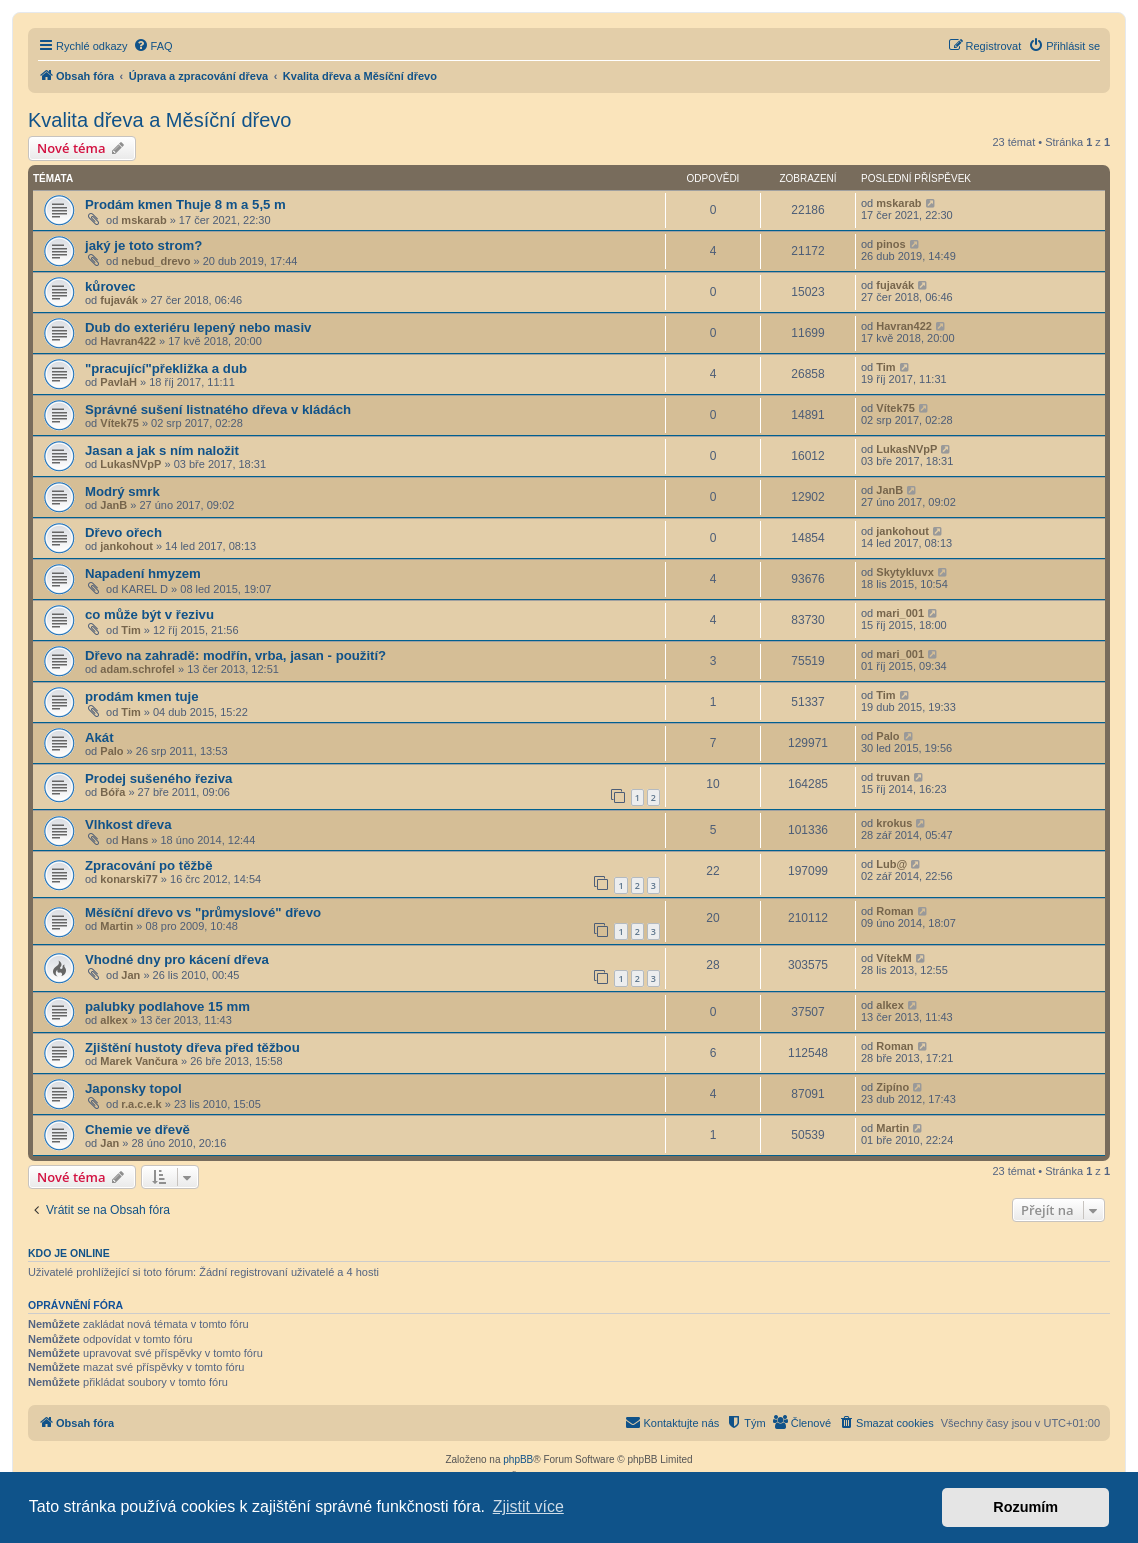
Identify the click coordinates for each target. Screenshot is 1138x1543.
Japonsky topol (133, 1088)
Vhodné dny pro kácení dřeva (177, 959)
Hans (134, 840)
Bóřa (112, 792)
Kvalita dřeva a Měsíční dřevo (159, 120)
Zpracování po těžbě (149, 865)
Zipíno (892, 1087)
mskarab (143, 220)
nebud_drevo (155, 261)
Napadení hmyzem (143, 573)
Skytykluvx (904, 572)
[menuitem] (153, 46)
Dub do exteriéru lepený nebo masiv (198, 327)
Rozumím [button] (1025, 1507)
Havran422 (128, 341)
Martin (116, 926)
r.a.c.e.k (141, 1104)
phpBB (518, 1459)
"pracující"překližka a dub (166, 368)
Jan (130, 975)
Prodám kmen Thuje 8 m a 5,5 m (185, 204)
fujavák (119, 300)
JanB (113, 505)
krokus (894, 823)
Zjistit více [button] (528, 1506)
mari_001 (900, 613)
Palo (111, 751)
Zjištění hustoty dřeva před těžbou (192, 1047)
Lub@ (891, 864)
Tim (885, 367)
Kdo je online (69, 1253)
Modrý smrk (122, 491)
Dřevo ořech (123, 532)
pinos (890, 244)
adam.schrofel (137, 669)
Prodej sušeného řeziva (158, 778)
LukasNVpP (130, 464)
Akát (99, 737)
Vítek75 (119, 423)
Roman (894, 911)
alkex (114, 1020)
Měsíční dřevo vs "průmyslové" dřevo (203, 912)
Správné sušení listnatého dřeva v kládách (218, 409)
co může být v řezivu (149, 614)
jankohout (126, 546)
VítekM (893, 958)
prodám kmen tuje (142, 696)
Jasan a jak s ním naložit (162, 450)
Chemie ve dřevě (137, 1129)
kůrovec (110, 286)
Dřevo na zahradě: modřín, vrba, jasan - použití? (235, 655)
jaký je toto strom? (143, 245)
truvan (893, 777)
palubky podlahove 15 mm (167, 1006)
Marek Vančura (139, 1061)
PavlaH (118, 382)
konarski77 (128, 879)
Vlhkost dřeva (128, 824)
